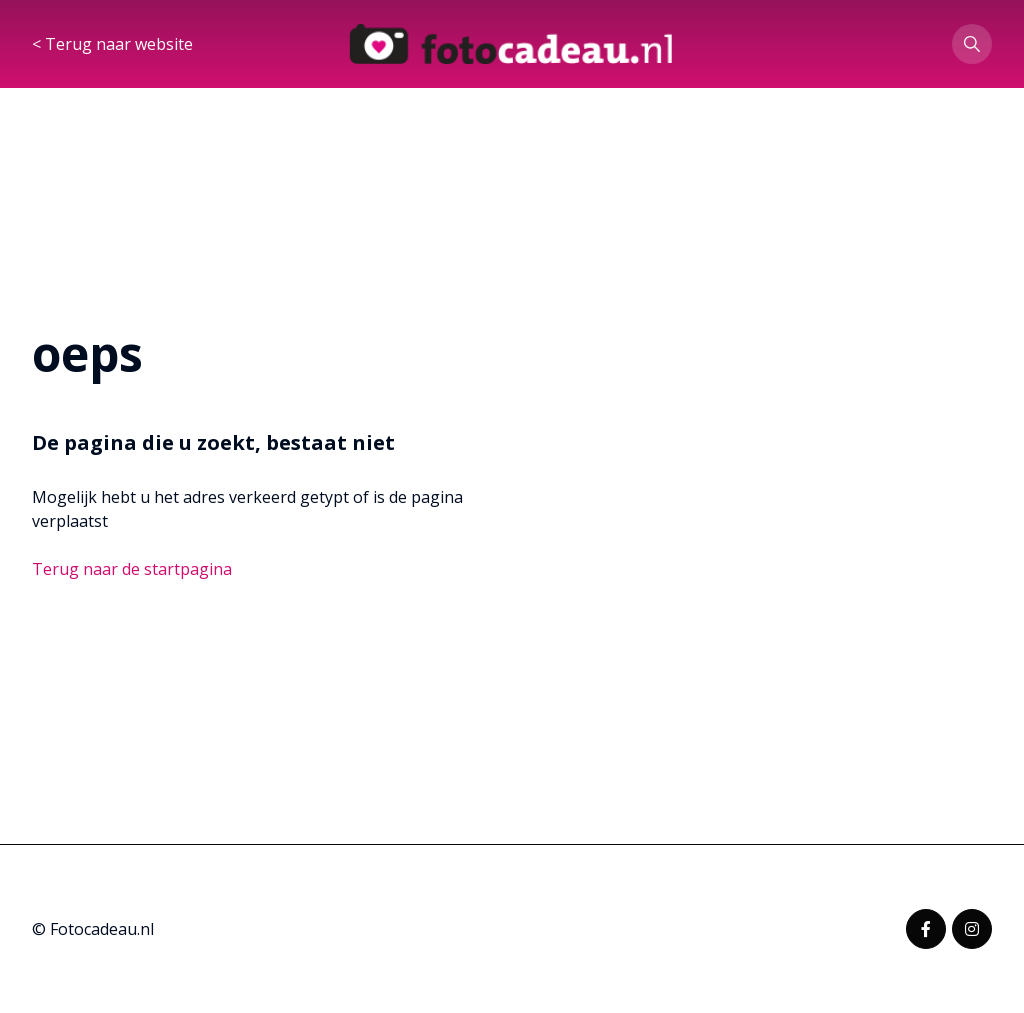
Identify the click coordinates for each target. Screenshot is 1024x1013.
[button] (972, 44)
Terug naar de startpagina (132, 569)
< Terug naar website (112, 44)
